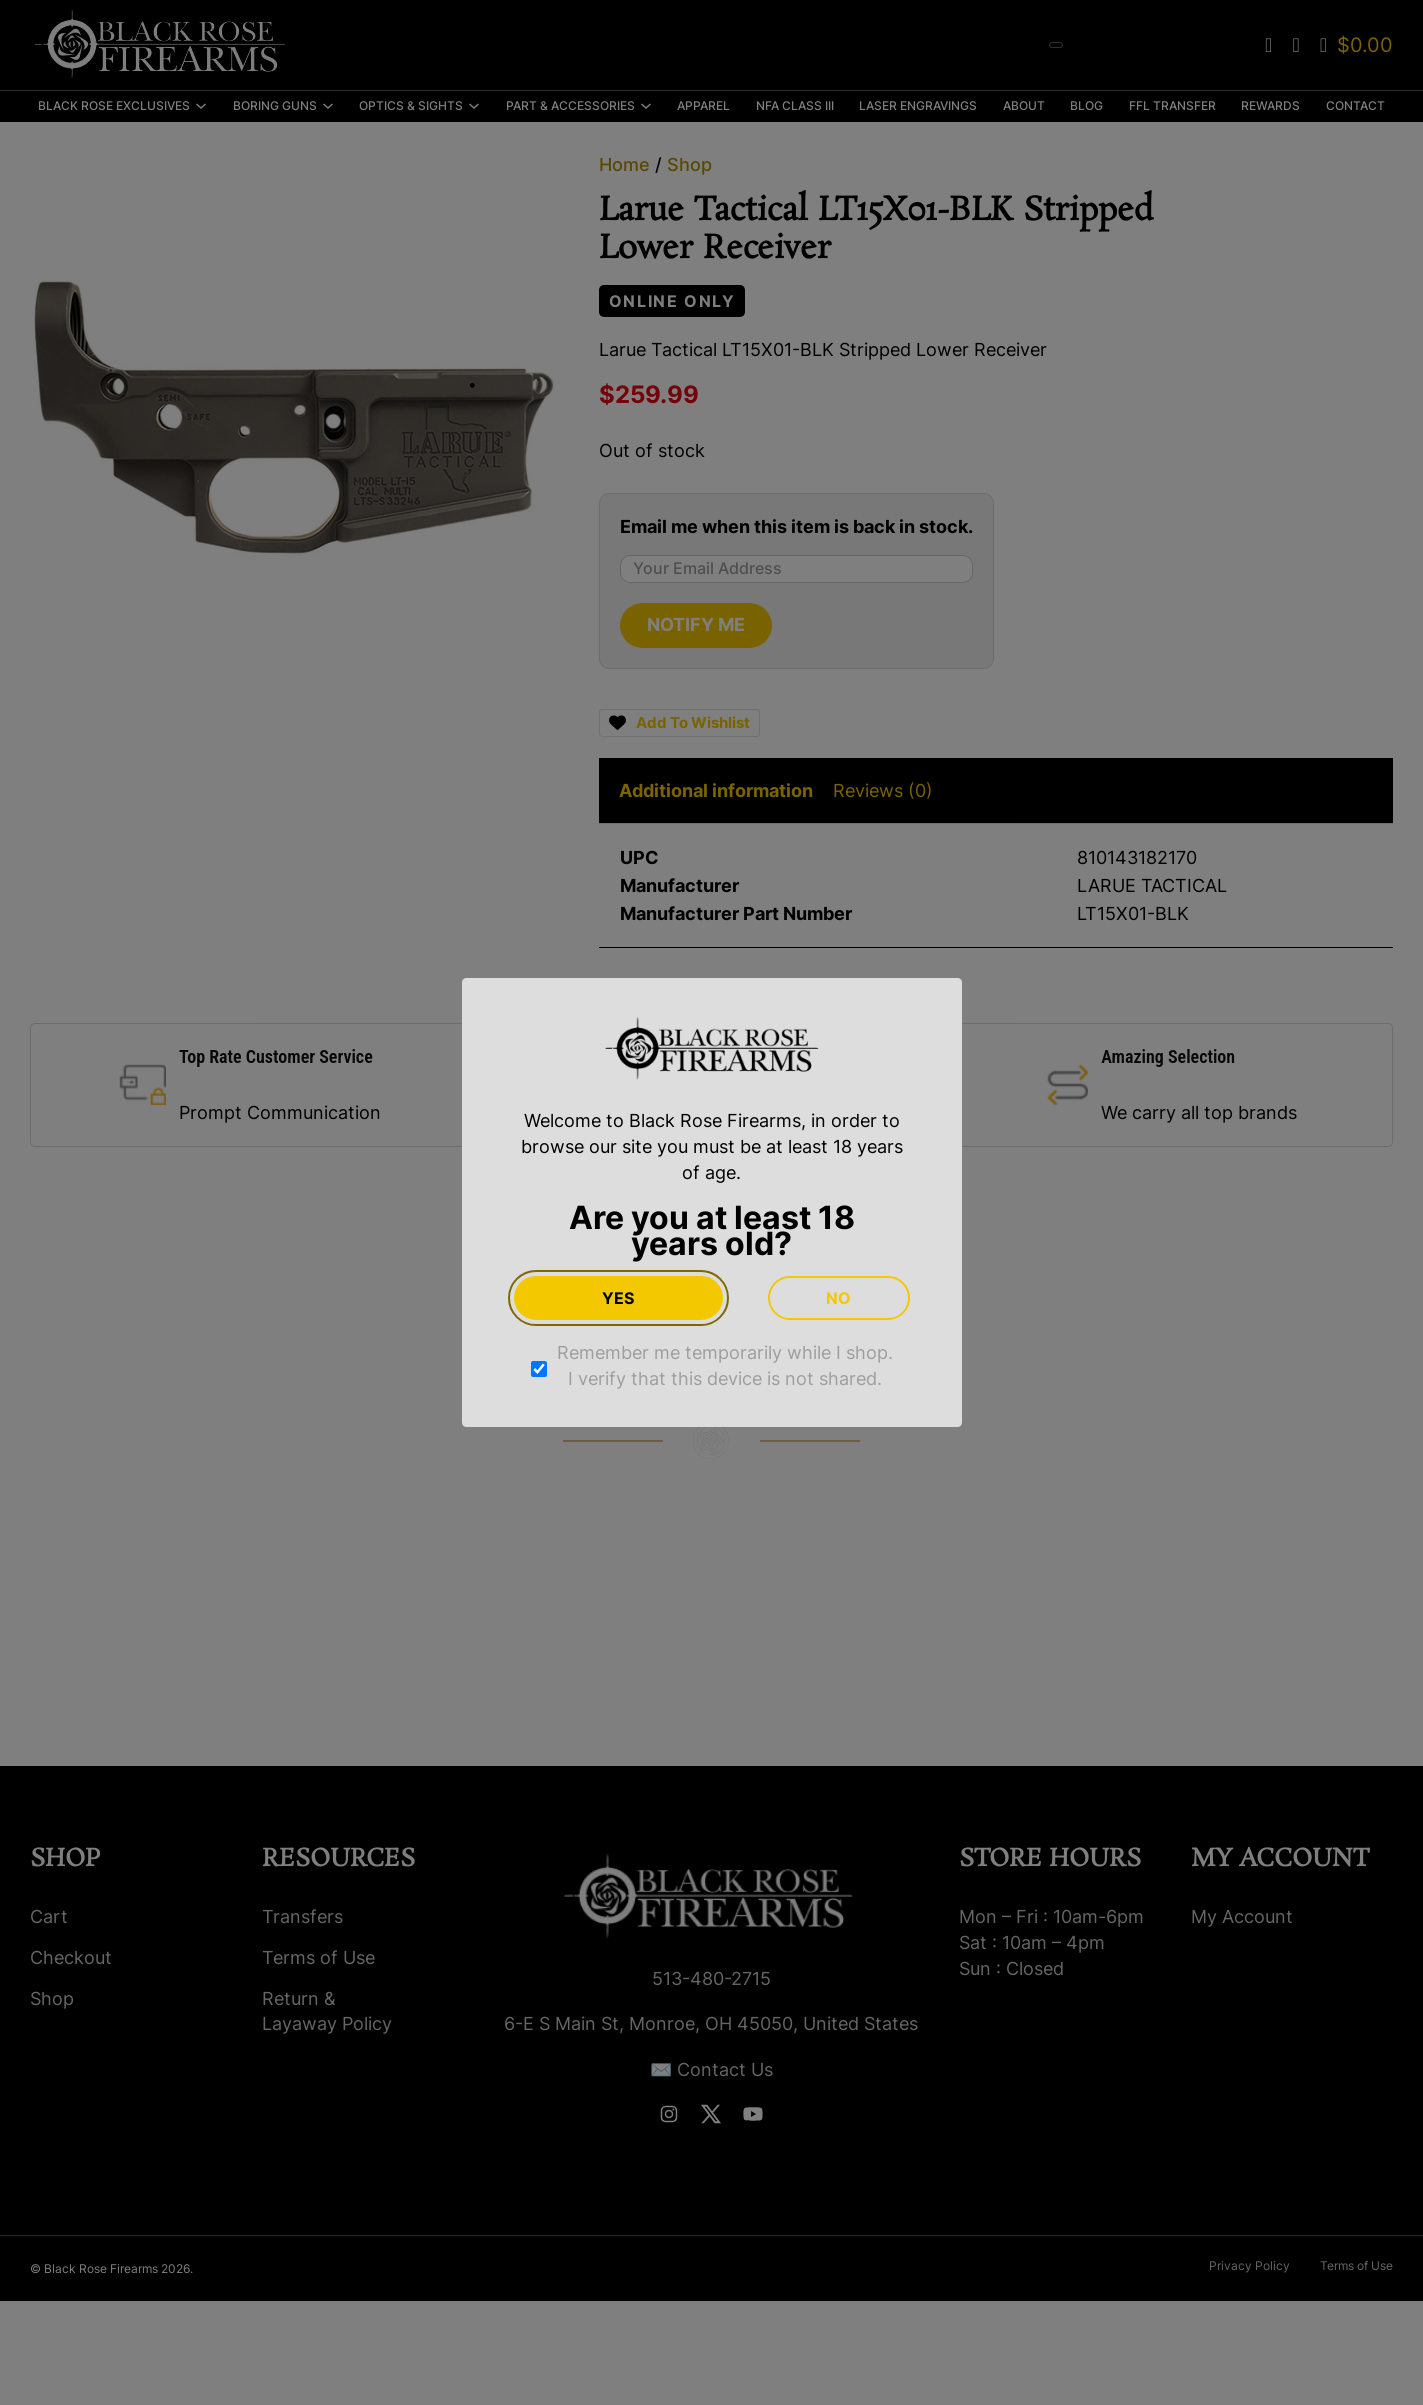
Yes (618, 1298)
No (838, 1298)
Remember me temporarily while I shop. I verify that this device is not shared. (725, 1365)
